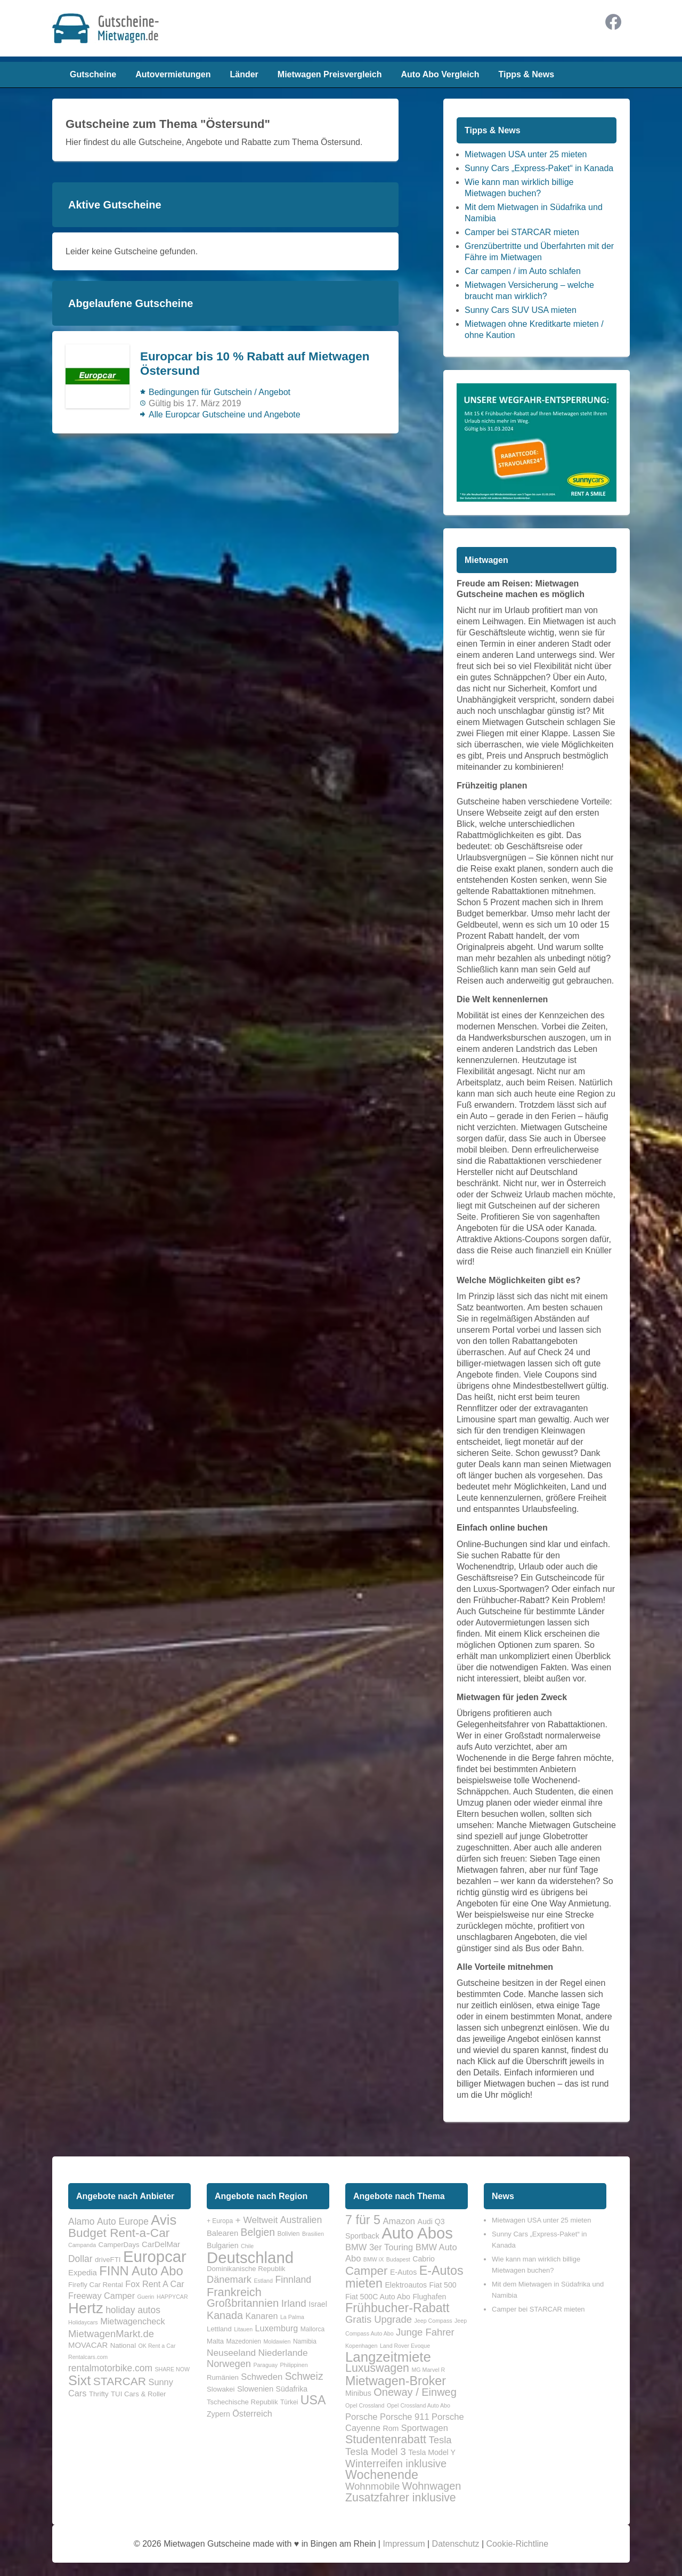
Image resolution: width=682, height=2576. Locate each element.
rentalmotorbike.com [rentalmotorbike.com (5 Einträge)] (110, 2368)
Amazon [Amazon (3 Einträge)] (399, 2221)
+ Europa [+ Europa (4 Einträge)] (220, 2221)
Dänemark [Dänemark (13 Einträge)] (229, 2279)
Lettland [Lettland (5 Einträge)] (219, 2329)
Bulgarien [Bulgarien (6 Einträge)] (222, 2245)
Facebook (613, 21)
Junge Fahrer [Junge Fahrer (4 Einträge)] (425, 2332)
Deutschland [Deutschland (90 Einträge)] (250, 2257)
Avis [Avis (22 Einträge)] (163, 2219)
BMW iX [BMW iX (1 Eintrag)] (373, 2259)
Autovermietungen (172, 74)
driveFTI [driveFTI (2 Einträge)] (107, 2260)
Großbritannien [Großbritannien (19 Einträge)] (243, 2303)
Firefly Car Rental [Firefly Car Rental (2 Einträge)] (95, 2285)
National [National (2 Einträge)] (123, 2345)
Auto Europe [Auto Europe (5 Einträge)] (123, 2221)
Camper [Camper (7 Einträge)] (366, 2270)
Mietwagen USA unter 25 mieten (526, 154)
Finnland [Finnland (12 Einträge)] (293, 2279)
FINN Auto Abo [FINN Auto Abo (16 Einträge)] (141, 2271)
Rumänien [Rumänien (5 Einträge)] (223, 2377)
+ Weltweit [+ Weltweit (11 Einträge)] (257, 2220)
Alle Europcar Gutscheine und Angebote (225, 414)
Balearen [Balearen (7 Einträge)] (222, 2233)
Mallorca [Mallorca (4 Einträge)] (312, 2329)
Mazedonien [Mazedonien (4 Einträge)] (243, 2341)
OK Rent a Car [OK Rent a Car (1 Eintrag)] (157, 2345)
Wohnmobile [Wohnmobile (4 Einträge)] (372, 2486)
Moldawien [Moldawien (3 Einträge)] (276, 2341)
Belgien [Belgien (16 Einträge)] (258, 2232)
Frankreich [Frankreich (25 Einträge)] (234, 2292)
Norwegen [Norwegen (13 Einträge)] (229, 2363)
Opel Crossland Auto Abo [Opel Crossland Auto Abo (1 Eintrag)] (418, 2405)
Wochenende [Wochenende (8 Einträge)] (381, 2475)
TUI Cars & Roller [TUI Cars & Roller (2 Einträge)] (138, 2394)
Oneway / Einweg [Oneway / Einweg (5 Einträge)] (415, 2392)
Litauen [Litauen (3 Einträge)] (243, 2329)
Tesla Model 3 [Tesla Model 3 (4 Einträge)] (375, 2451)
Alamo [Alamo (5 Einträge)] (81, 2221)
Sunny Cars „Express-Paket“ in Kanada (539, 168)
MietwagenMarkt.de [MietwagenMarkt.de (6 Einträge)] (111, 2333)
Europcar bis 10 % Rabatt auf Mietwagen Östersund (255, 363)
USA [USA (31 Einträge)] (313, 2400)
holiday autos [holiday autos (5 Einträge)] (132, 2310)
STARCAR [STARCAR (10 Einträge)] (119, 2381)
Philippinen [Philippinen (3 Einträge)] (294, 2365)
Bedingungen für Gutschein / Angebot (219, 392)
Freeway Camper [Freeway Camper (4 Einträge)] (101, 2295)
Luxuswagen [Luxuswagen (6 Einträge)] (377, 2368)
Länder (244, 74)
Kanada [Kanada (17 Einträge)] (225, 2315)
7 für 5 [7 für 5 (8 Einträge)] (362, 2220)
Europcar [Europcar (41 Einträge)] (154, 2256)
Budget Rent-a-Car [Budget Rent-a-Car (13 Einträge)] (118, 2233)
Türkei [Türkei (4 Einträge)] (289, 2402)
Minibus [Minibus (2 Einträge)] (358, 2393)
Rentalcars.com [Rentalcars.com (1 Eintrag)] (88, 2357)
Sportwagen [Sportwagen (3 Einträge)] (424, 2428)
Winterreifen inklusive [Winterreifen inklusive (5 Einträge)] (395, 2463)
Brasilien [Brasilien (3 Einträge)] (313, 2234)
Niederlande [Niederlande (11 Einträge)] (283, 2352)
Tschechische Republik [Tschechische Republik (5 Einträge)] (242, 2402)
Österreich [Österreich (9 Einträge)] (252, 2413)
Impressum (404, 2543)
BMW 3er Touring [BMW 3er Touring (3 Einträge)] (379, 2247)
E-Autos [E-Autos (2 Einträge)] (403, 2272)
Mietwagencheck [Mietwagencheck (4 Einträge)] (132, 2321)
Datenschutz (456, 2543)
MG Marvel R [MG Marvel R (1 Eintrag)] (428, 2369)
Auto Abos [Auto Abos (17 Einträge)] (417, 2233)
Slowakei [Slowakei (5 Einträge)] (221, 2389)
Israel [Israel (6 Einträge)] (317, 2304)
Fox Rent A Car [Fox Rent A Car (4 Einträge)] (154, 2284)
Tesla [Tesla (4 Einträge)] (439, 2439)
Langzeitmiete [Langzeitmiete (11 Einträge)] (388, 2356)
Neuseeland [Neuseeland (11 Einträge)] (231, 2352)
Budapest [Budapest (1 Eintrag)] (398, 2259)
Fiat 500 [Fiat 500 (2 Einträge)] (443, 2285)
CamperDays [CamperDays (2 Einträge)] (119, 2245)
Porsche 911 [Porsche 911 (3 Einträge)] (404, 2416)
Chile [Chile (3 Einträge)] (247, 2246)
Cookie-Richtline (517, 2543)
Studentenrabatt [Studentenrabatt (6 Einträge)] (385, 2439)
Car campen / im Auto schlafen (523, 271)
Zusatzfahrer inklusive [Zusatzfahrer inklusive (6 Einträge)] (400, 2497)
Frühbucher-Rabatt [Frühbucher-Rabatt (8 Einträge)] (397, 2308)
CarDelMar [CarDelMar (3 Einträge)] (161, 2244)
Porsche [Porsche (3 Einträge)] (361, 2416)
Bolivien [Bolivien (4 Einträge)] (288, 2233)
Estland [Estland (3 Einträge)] (263, 2280)
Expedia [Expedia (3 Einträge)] (82, 2272)
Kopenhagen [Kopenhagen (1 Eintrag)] (361, 2345)
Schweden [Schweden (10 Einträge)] (261, 2377)
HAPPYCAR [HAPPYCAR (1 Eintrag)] (172, 2296)
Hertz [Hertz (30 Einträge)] (85, 2308)
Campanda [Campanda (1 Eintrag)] (82, 2245)
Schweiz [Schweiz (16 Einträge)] (304, 2376)
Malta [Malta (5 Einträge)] (215, 2341)
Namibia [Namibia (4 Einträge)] (304, 2341)
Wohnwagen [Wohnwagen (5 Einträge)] (431, 2486)
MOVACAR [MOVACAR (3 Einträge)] (88, 2345)
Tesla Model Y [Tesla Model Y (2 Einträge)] (432, 2452)
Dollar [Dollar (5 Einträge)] (80, 2258)
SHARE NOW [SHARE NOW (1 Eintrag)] (172, 2369)
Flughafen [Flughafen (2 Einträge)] (429, 2296)
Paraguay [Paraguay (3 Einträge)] (265, 2365)
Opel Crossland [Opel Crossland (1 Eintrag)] (364, 2405)
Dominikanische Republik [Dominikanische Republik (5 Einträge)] (246, 2269)
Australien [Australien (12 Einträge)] (301, 2220)
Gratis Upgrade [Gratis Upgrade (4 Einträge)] (378, 2319)
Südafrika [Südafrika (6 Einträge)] (291, 2389)
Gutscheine (93, 74)
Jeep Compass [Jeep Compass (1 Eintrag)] (433, 2320)
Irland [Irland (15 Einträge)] (293, 2303)
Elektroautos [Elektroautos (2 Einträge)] (406, 2285)
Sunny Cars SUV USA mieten (521, 310)
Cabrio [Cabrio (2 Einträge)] (423, 2259)
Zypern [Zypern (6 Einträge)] (218, 2414)
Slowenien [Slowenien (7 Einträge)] (255, 2389)
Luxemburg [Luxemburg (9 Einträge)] (276, 2328)
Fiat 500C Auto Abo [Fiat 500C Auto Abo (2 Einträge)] (377, 2296)
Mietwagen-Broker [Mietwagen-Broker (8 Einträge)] (395, 2381)
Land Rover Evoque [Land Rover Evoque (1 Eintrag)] (405, 2345)
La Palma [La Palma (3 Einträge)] (292, 2317)
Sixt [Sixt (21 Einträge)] (79, 2380)
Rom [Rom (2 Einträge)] (391, 2428)
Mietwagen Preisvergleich (330, 74)
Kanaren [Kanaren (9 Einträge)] (261, 2316)
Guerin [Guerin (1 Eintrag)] (146, 2296)
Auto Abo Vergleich (440, 74)
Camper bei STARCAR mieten (522, 232)
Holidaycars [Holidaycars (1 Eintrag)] (83, 2322)
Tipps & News (526, 74)
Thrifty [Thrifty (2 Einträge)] (99, 2394)
